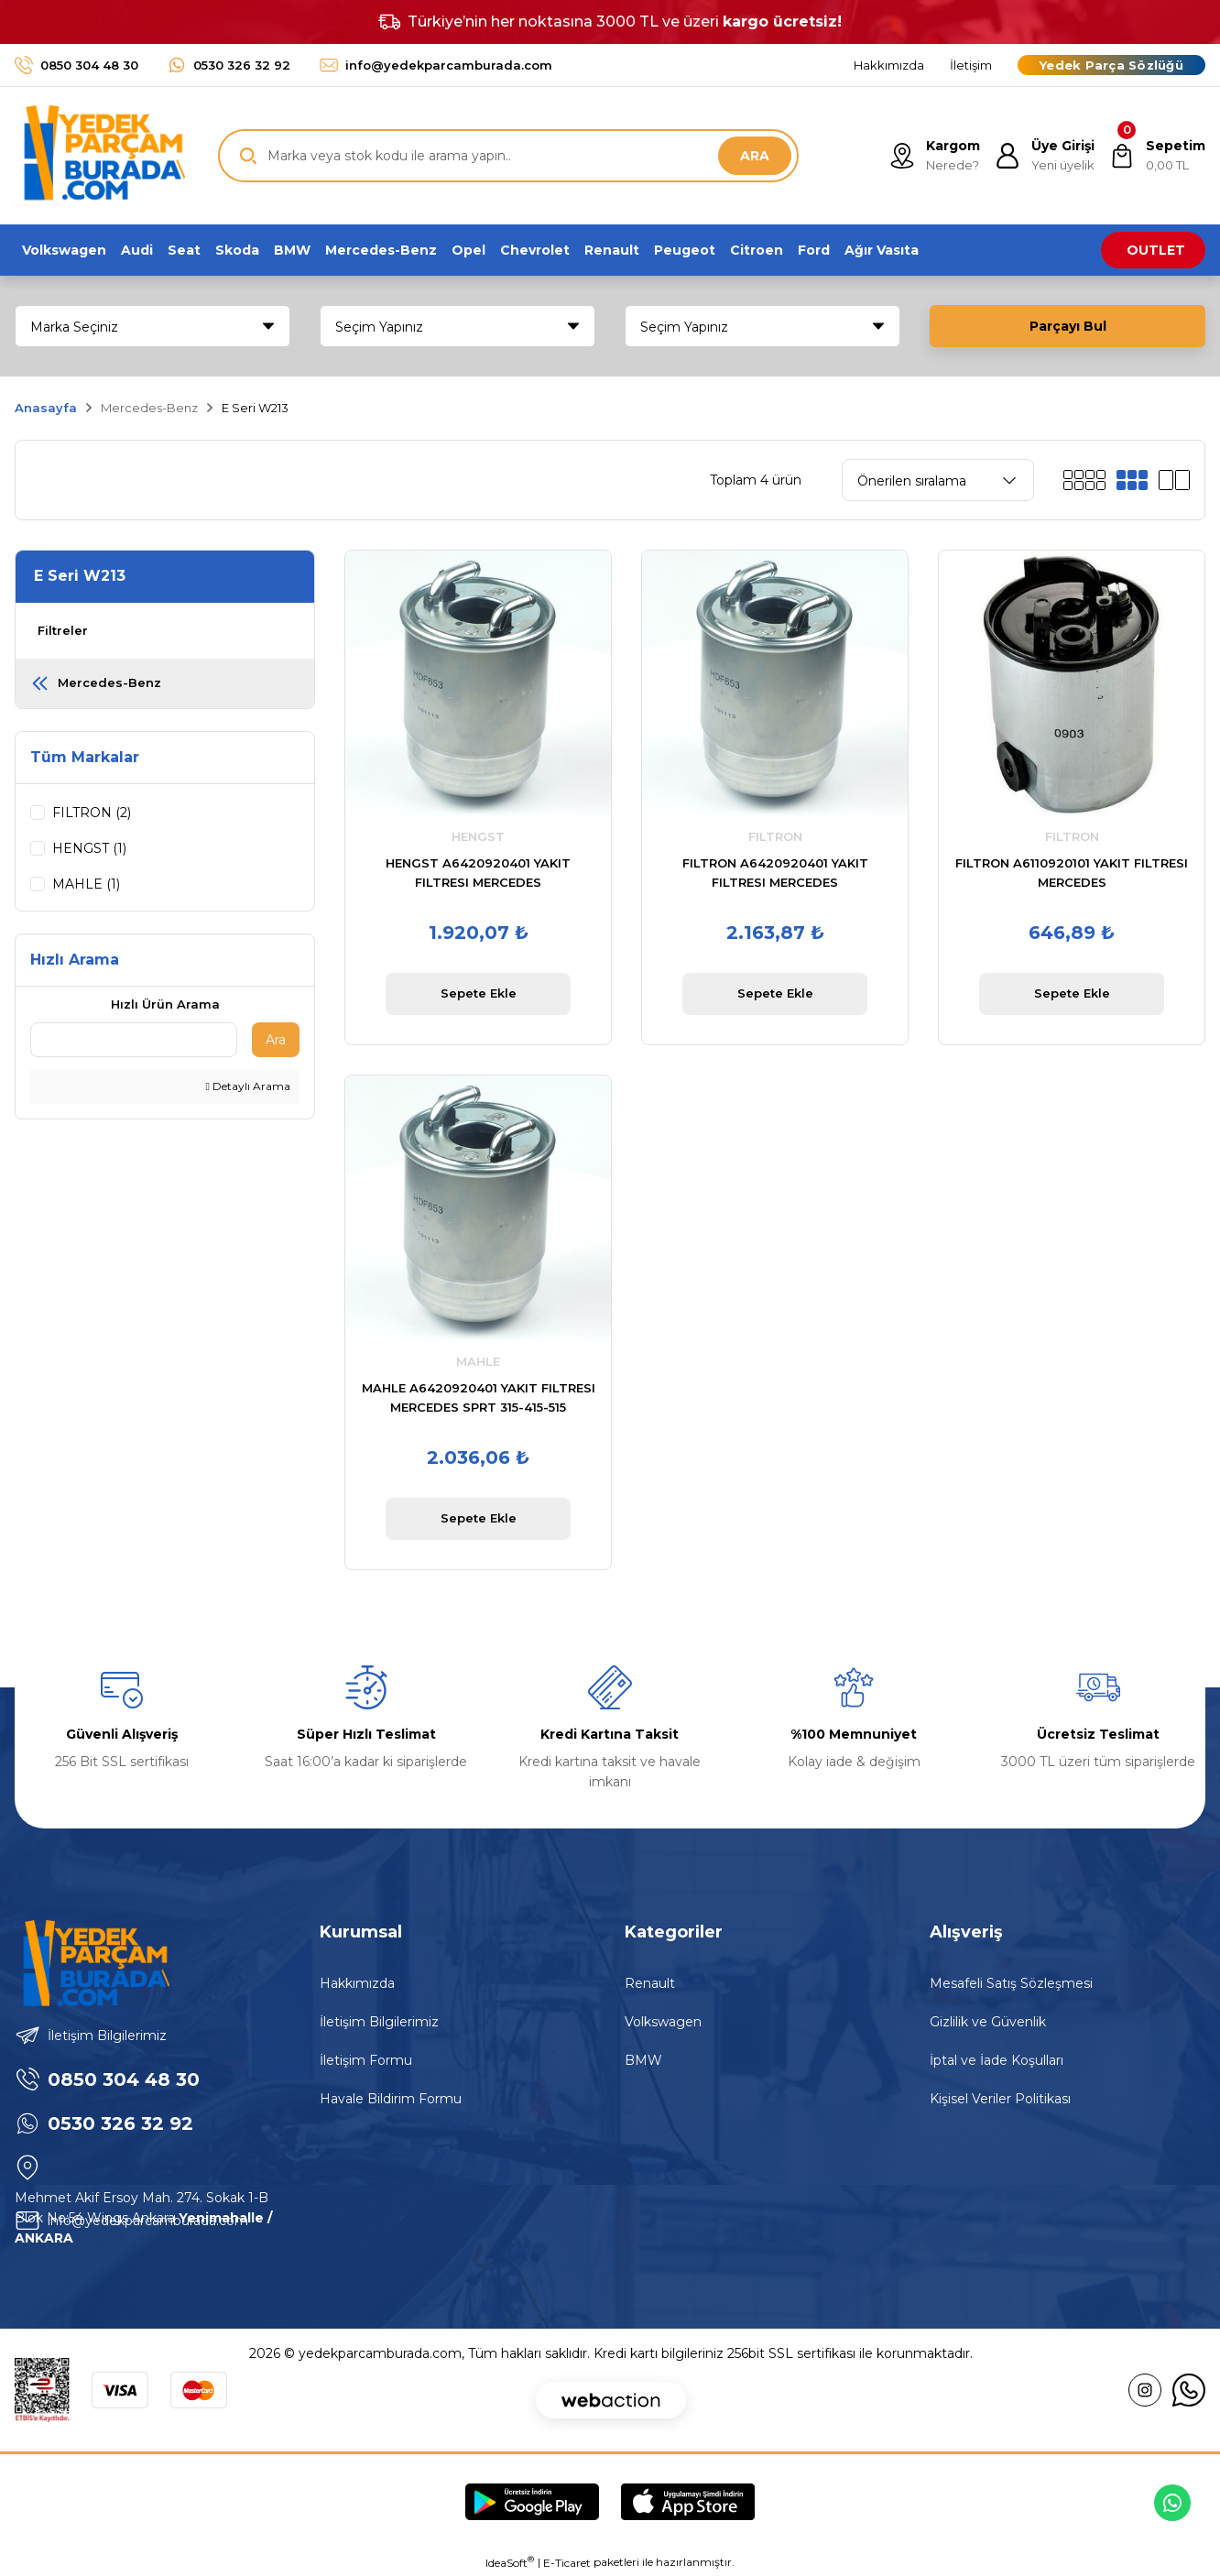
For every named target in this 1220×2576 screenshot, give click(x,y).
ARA (754, 155)
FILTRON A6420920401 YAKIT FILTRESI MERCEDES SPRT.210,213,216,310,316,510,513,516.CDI (775, 874)
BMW (643, 2060)
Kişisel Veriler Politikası (1000, 2098)
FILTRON (775, 836)
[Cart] (1157, 156)
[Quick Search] (133, 1042)
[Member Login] (1045, 156)
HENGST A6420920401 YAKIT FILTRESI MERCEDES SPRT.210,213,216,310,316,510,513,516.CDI (478, 874)
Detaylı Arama (248, 1089)
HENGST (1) (89, 848)
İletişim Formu (366, 2060)
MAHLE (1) (86, 884)
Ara (276, 1042)
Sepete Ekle (479, 993)
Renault (650, 1983)
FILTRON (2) (91, 812)
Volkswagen (663, 2022)
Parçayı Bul (1067, 326)
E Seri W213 (255, 407)
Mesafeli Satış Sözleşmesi (1011, 1983)
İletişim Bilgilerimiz (379, 2022)
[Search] (508, 155)
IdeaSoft (509, 2562)
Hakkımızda (357, 1983)
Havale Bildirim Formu (391, 2098)
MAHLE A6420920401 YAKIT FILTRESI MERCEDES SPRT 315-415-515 (478, 1397)
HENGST (478, 836)
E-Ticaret (567, 2563)
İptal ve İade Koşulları (996, 2060)
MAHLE (478, 1361)
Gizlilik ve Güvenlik (988, 2022)
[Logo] (100, 155)
